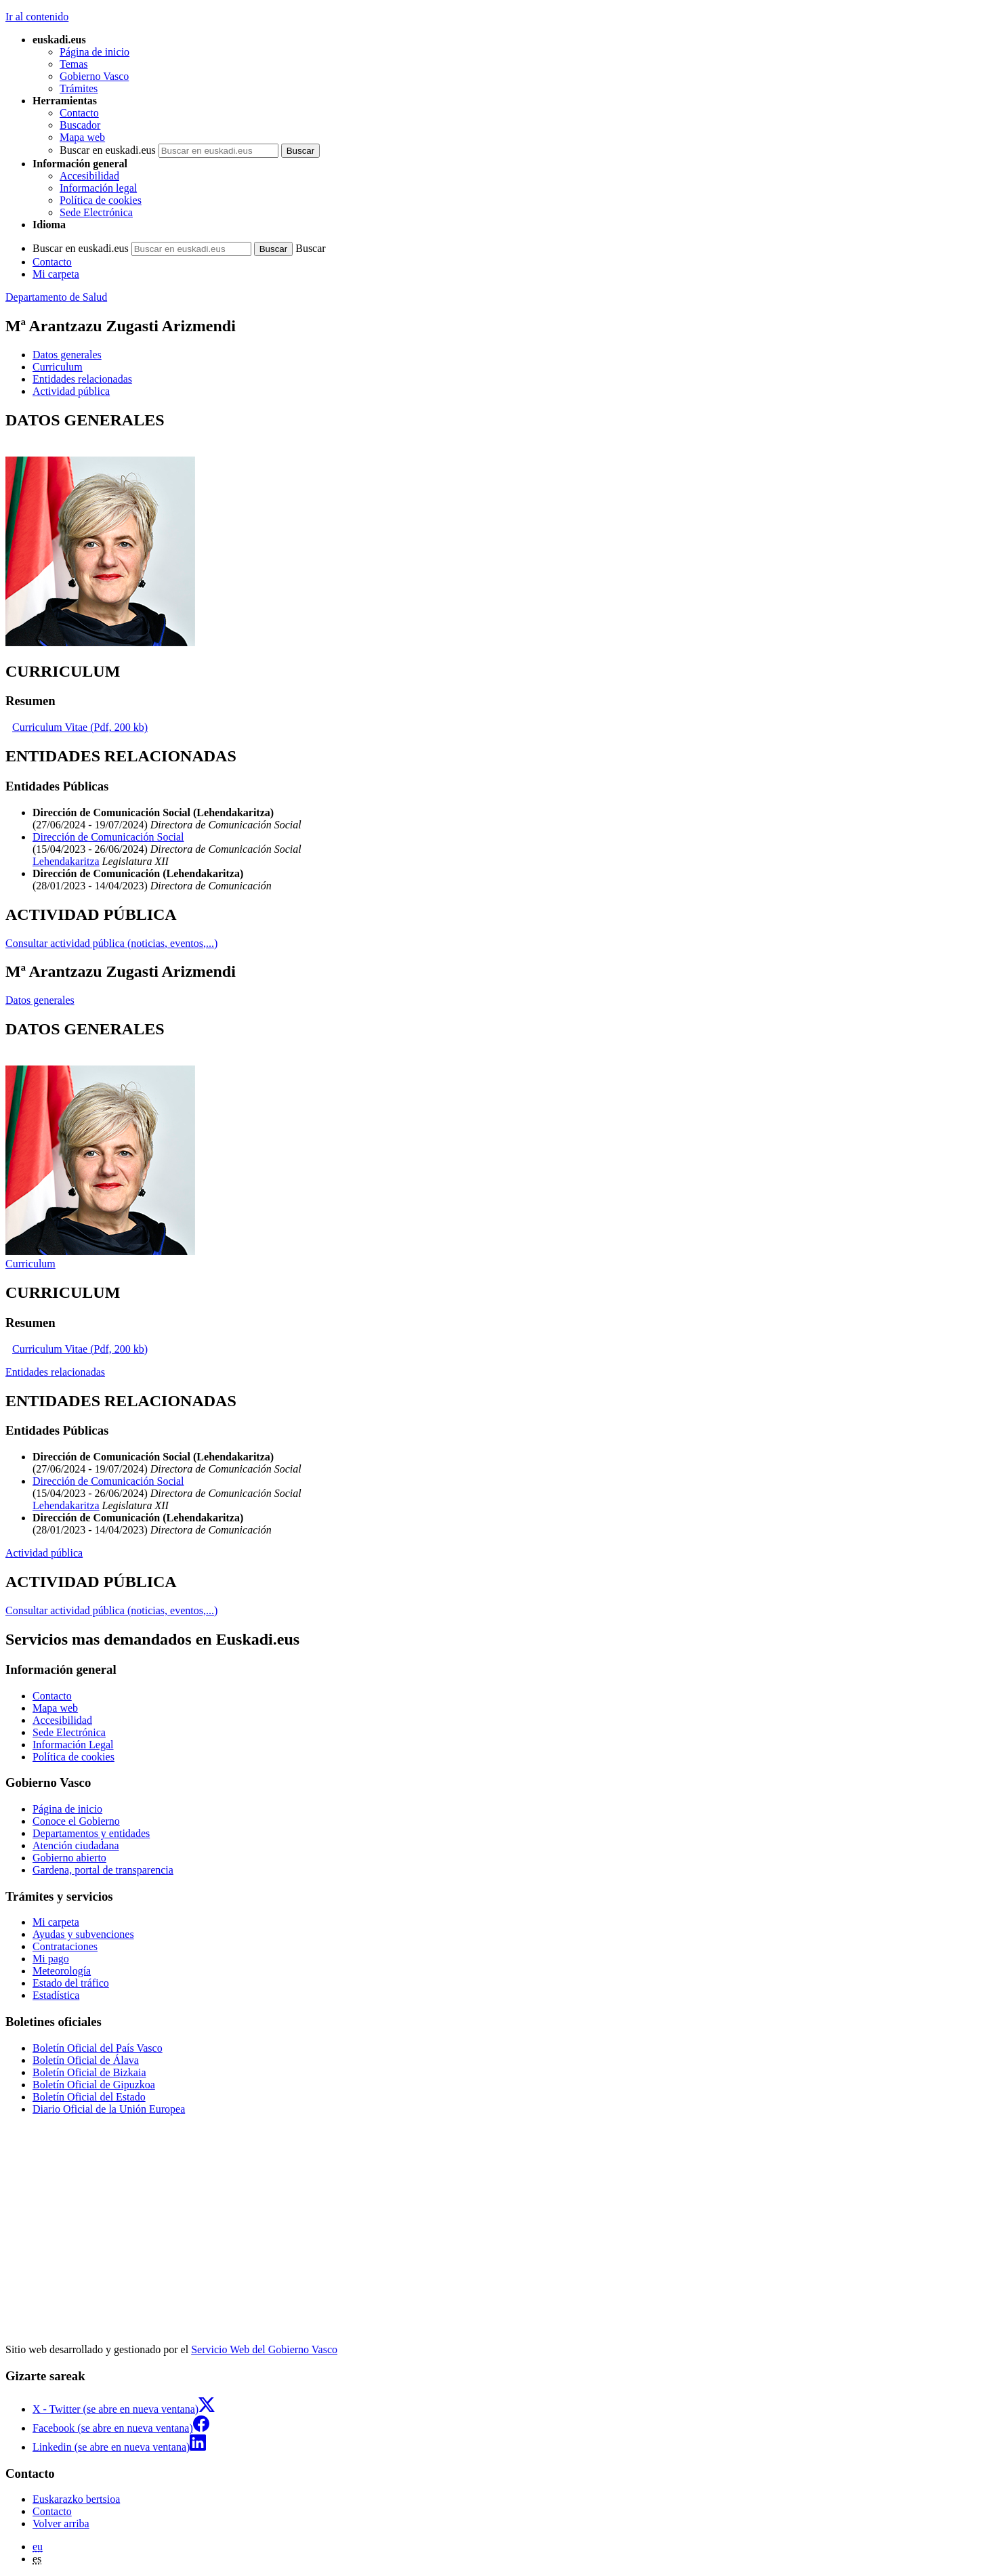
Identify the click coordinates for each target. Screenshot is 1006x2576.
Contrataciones (65, 1946)
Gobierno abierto (69, 1857)
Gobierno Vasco (94, 76)
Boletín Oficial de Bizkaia (89, 2072)
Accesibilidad (89, 176)
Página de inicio (94, 52)
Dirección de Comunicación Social (108, 837)
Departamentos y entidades (91, 1833)
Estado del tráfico (71, 1983)
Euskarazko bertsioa (76, 2499)
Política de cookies (101, 200)
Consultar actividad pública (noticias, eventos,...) (111, 943)
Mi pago (51, 1958)
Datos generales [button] (67, 354)
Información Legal (73, 1744)
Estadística (56, 1995)
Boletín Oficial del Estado (89, 2097)
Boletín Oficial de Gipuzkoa (94, 2084)
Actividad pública (44, 1553)
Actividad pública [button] (71, 391)
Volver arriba (61, 2523)
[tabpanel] (503, 530)
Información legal (98, 188)
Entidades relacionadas (55, 1372)
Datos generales (40, 1000)
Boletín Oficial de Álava (86, 2060)
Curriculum (30, 1263)
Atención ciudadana (76, 1845)
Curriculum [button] (58, 367)
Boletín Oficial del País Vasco (98, 2048)
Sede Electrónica (96, 212)
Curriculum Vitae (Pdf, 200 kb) (80, 727)
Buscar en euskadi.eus (108, 150)
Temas (74, 64)
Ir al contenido (36, 16)
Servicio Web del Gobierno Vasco (264, 2349)
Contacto (79, 113)
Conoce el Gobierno (76, 1821)
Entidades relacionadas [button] (82, 379)
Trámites (79, 88)
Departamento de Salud (56, 297)
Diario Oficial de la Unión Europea (109, 2109)
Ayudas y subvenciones (83, 1934)
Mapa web (82, 137)
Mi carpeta (56, 274)
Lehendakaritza (66, 861)
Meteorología (62, 1971)
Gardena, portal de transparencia (103, 1870)
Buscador (80, 125)
